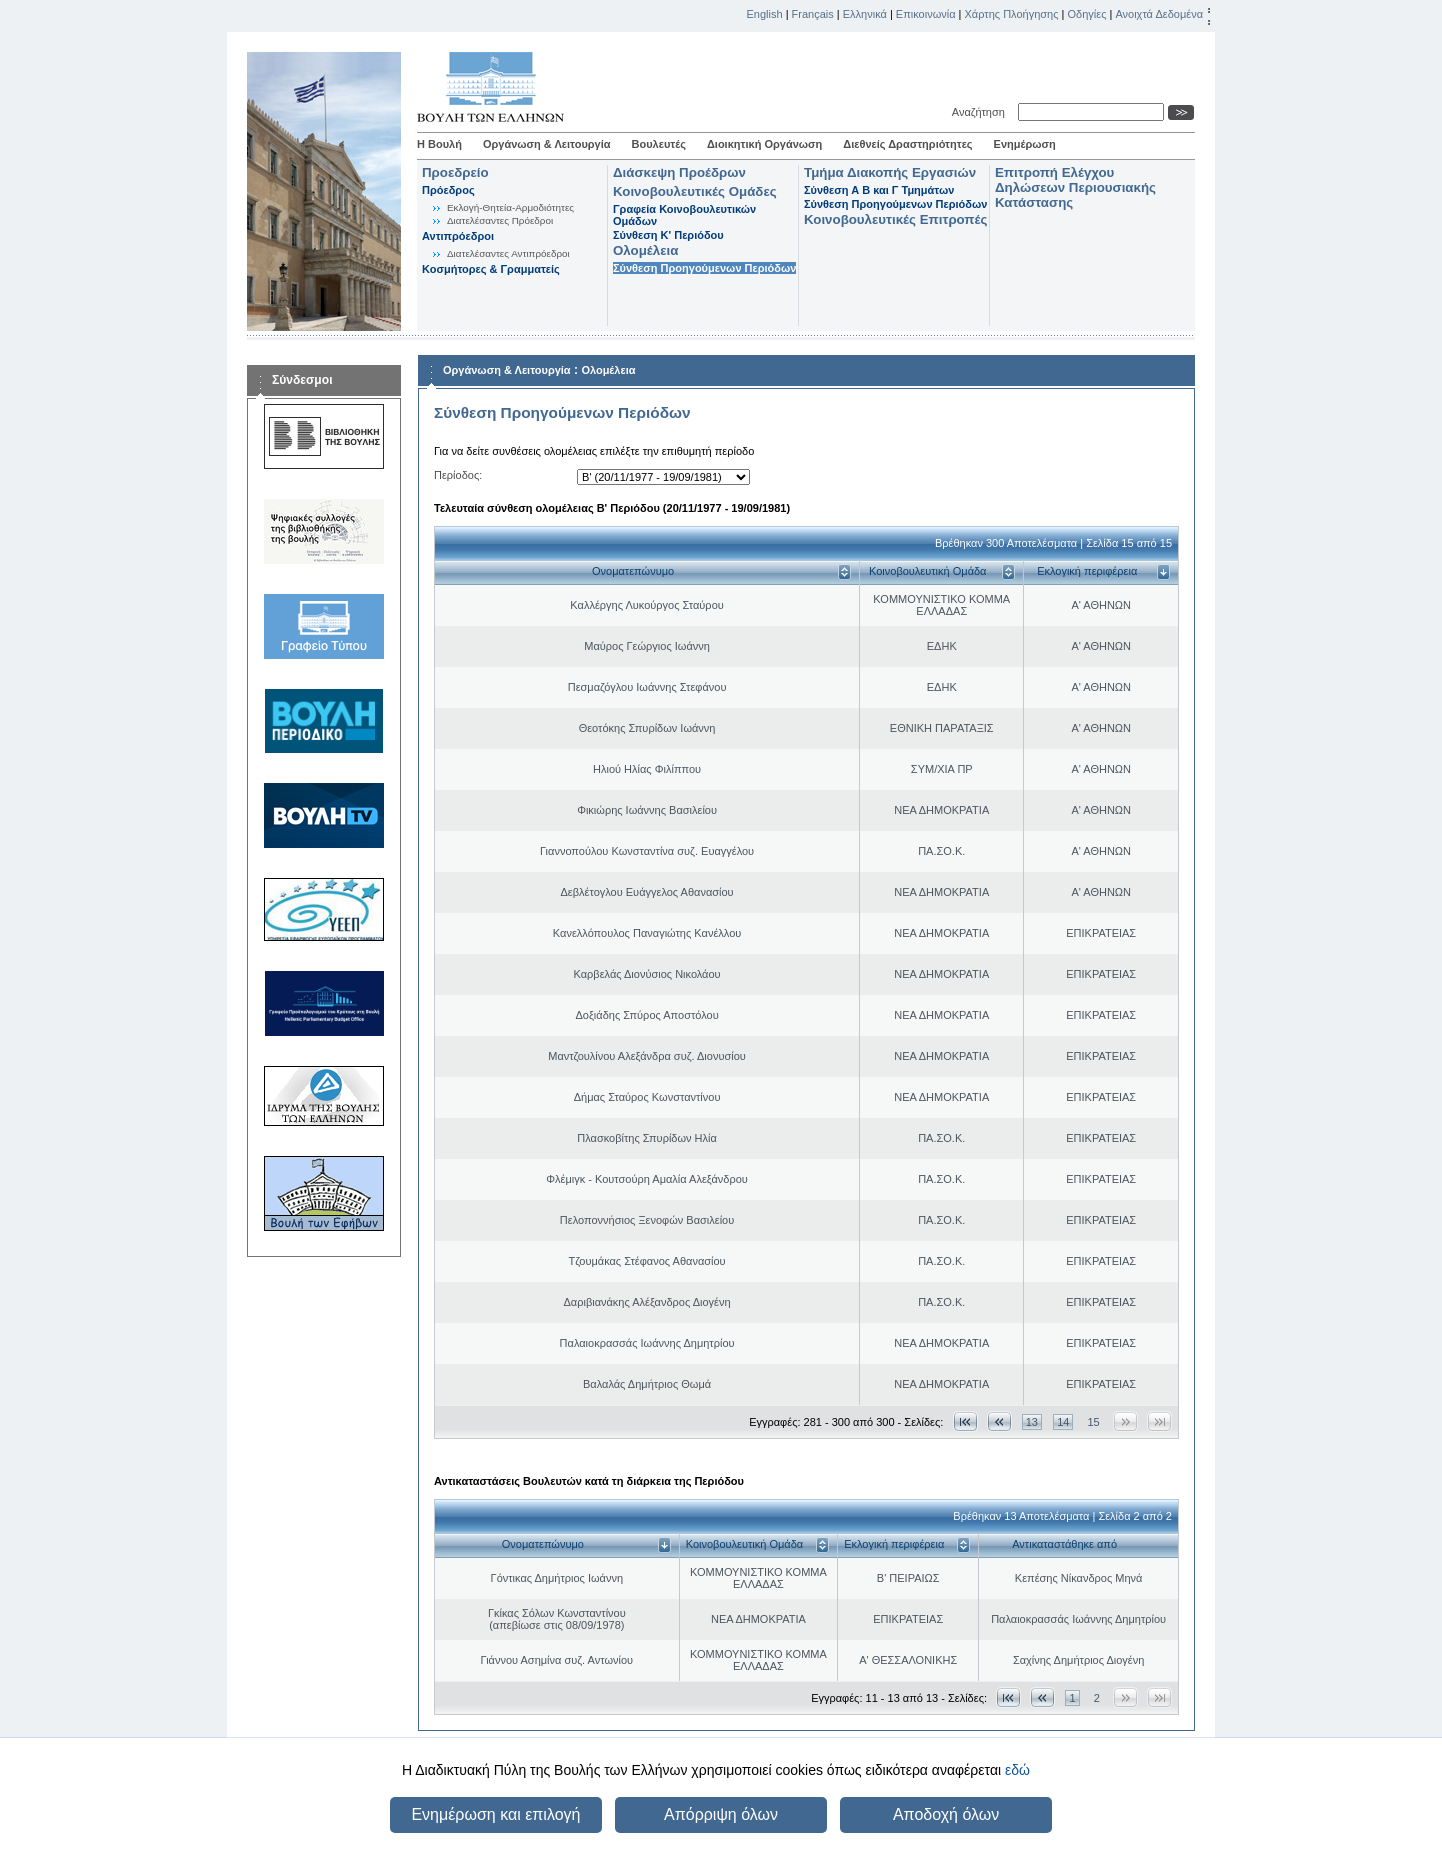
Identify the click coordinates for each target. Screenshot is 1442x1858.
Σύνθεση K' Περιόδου (668, 235)
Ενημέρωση (1025, 144)
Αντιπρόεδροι (458, 236)
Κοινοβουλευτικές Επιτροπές (895, 219)
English (765, 14)
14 (1063, 1422)
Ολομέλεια (645, 250)
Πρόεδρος (448, 190)
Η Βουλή (439, 144)
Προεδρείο (455, 172)
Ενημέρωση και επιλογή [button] (495, 1814)
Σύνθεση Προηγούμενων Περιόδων (704, 268)
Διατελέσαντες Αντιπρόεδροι (508, 253)
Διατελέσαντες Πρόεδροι (500, 220)
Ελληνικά (865, 14)
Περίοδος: (458, 475)
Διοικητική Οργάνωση (764, 144)
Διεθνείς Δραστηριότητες (907, 144)
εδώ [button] (1017, 1770)
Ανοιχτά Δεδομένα (1159, 14)
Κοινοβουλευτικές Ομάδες (695, 191)
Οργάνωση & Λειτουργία (547, 144)
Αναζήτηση (981, 112)
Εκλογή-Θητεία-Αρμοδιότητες (510, 207)
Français (813, 14)
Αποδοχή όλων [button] (946, 1814)
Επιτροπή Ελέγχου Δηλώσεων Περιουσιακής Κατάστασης (1075, 187)
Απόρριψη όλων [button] (721, 1814)
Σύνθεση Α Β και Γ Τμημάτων (879, 190)
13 (1032, 1422)
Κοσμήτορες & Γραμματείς (491, 269)
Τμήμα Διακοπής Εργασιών (890, 172)
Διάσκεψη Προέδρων (679, 172)
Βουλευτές (659, 144)
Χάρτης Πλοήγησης (1012, 14)
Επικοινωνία (926, 14)
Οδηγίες (1086, 14)
